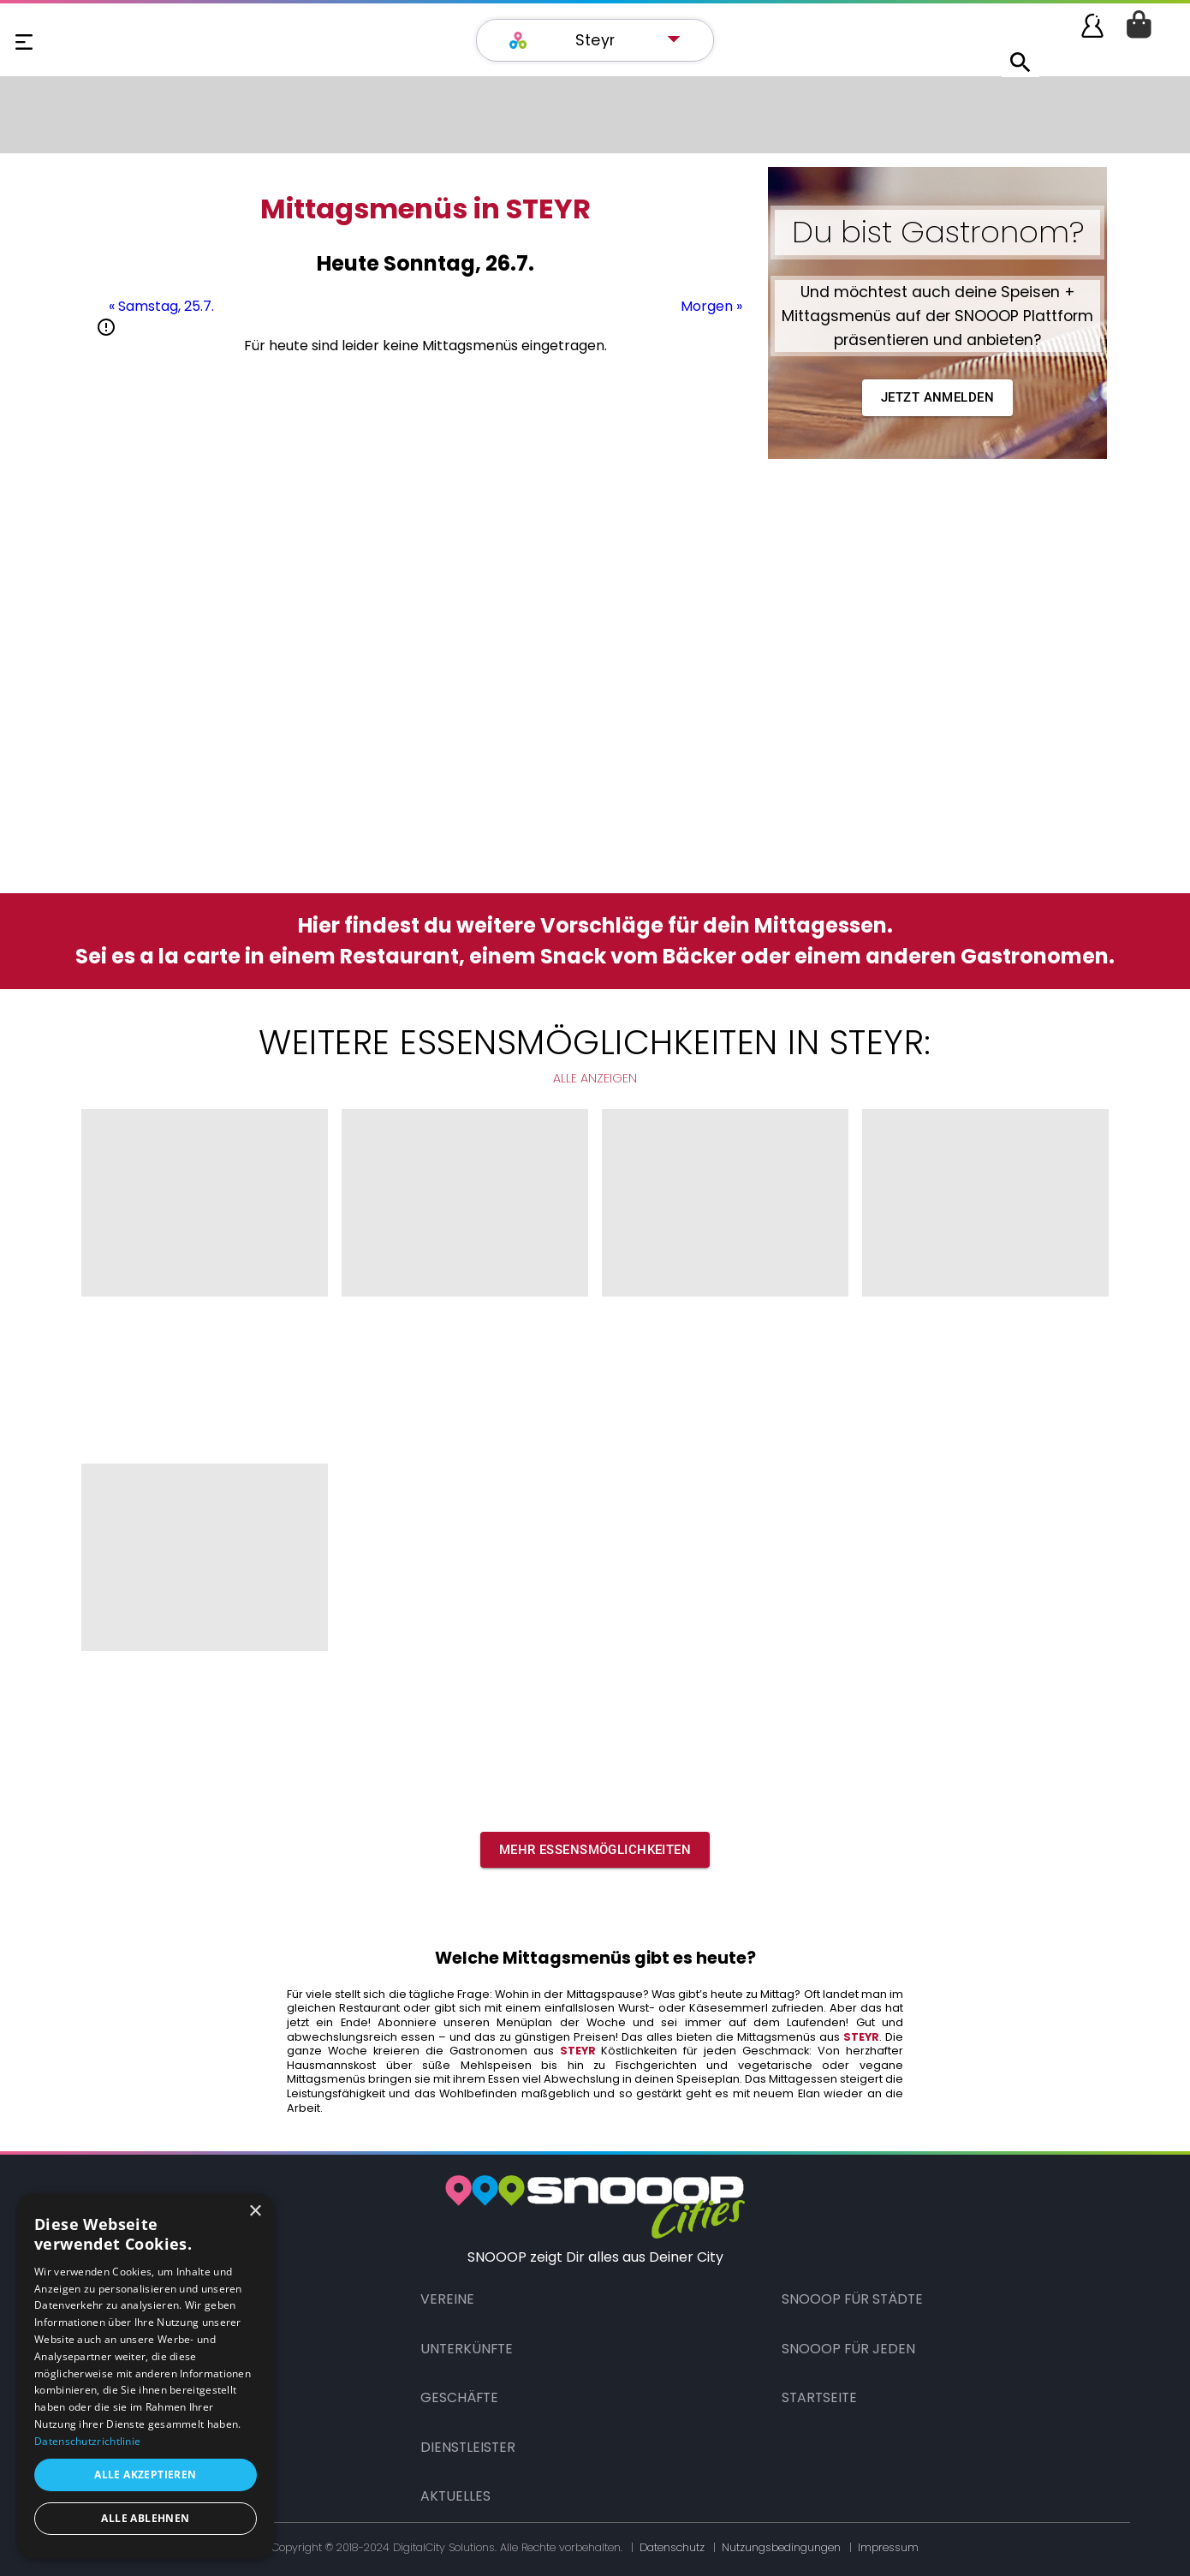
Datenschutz (672, 2547)
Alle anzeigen (595, 1078)
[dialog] (145, 2376)
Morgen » (711, 306)
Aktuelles (455, 2496)
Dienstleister (467, 2447)
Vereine (447, 2299)
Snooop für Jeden (848, 2348)
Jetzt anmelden (937, 397)
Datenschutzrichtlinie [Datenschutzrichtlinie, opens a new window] (87, 2441)
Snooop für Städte (852, 2299)
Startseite (819, 2397)
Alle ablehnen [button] (145, 2518)
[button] (604, 40)
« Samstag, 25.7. (161, 306)
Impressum (888, 2547)
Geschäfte (459, 2397)
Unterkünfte (466, 2348)
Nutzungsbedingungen (781, 2547)
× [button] (254, 2211)
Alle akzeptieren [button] (145, 2474)
